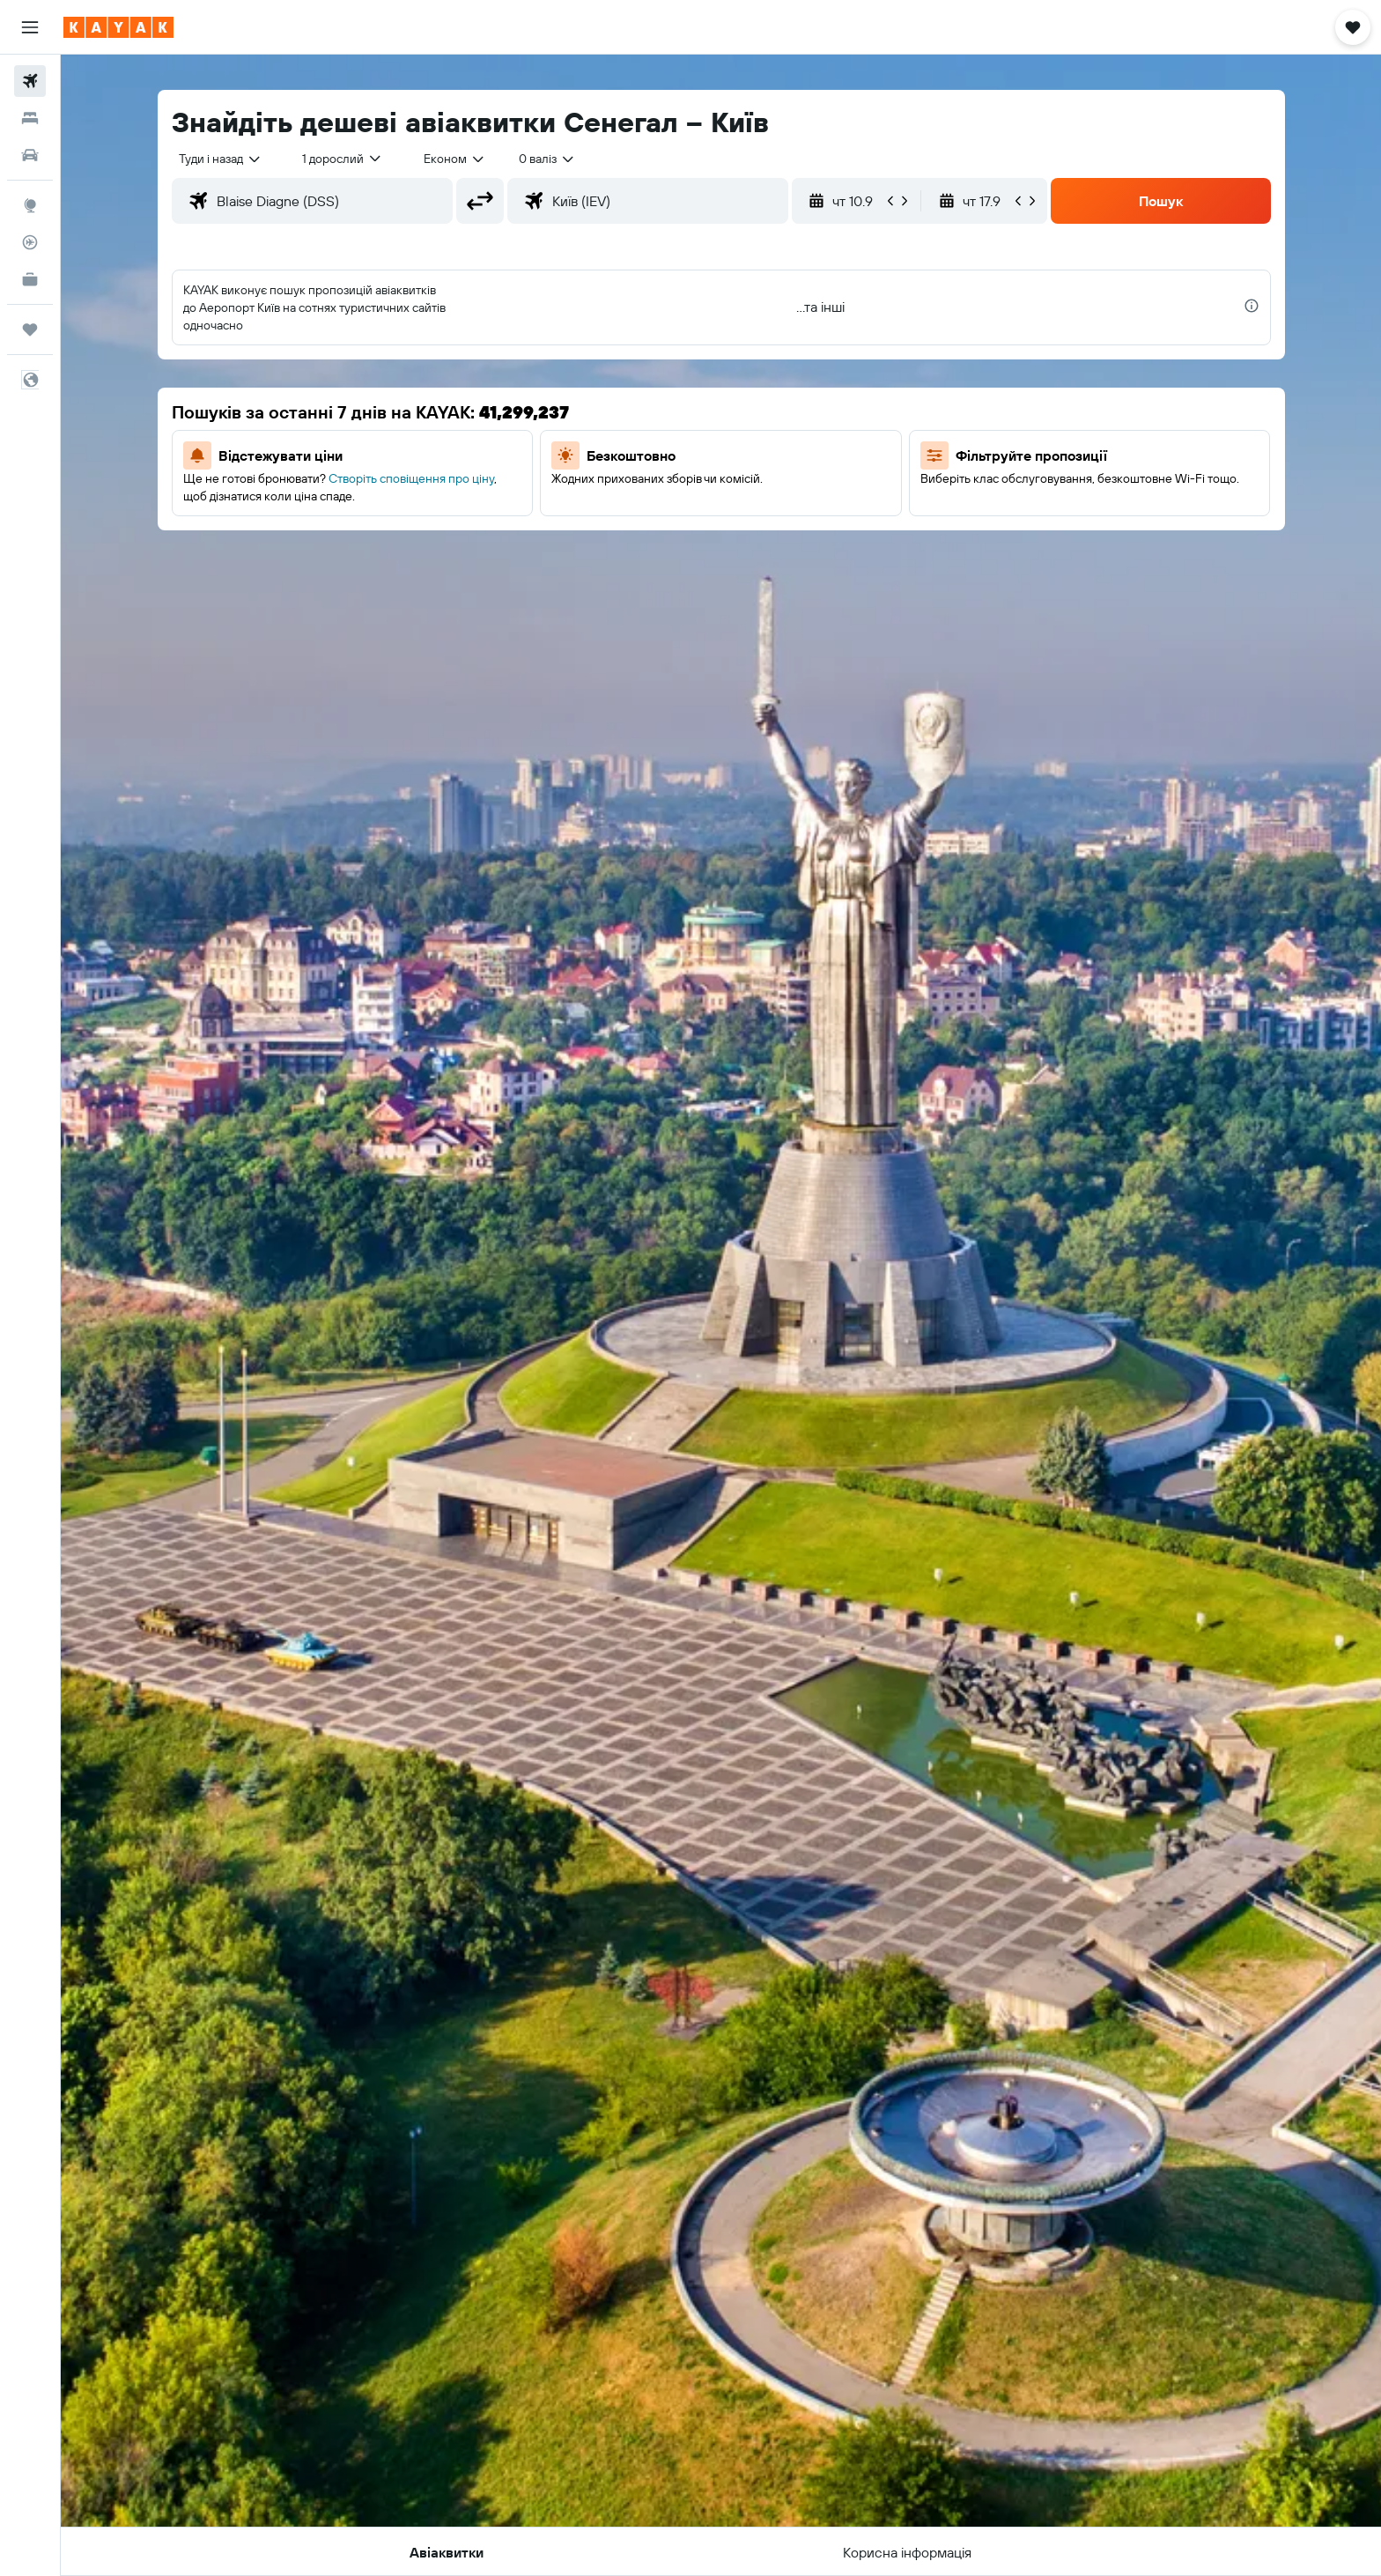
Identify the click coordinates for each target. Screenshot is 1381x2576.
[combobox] (221, 158)
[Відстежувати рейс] (30, 242)
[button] (30, 27)
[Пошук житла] (30, 118)
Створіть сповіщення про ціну (411, 478)
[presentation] (1251, 306)
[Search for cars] (30, 155)
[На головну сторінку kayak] (118, 27)
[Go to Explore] (30, 205)
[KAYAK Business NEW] (30, 279)
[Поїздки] (30, 329)
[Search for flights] (30, 81)
